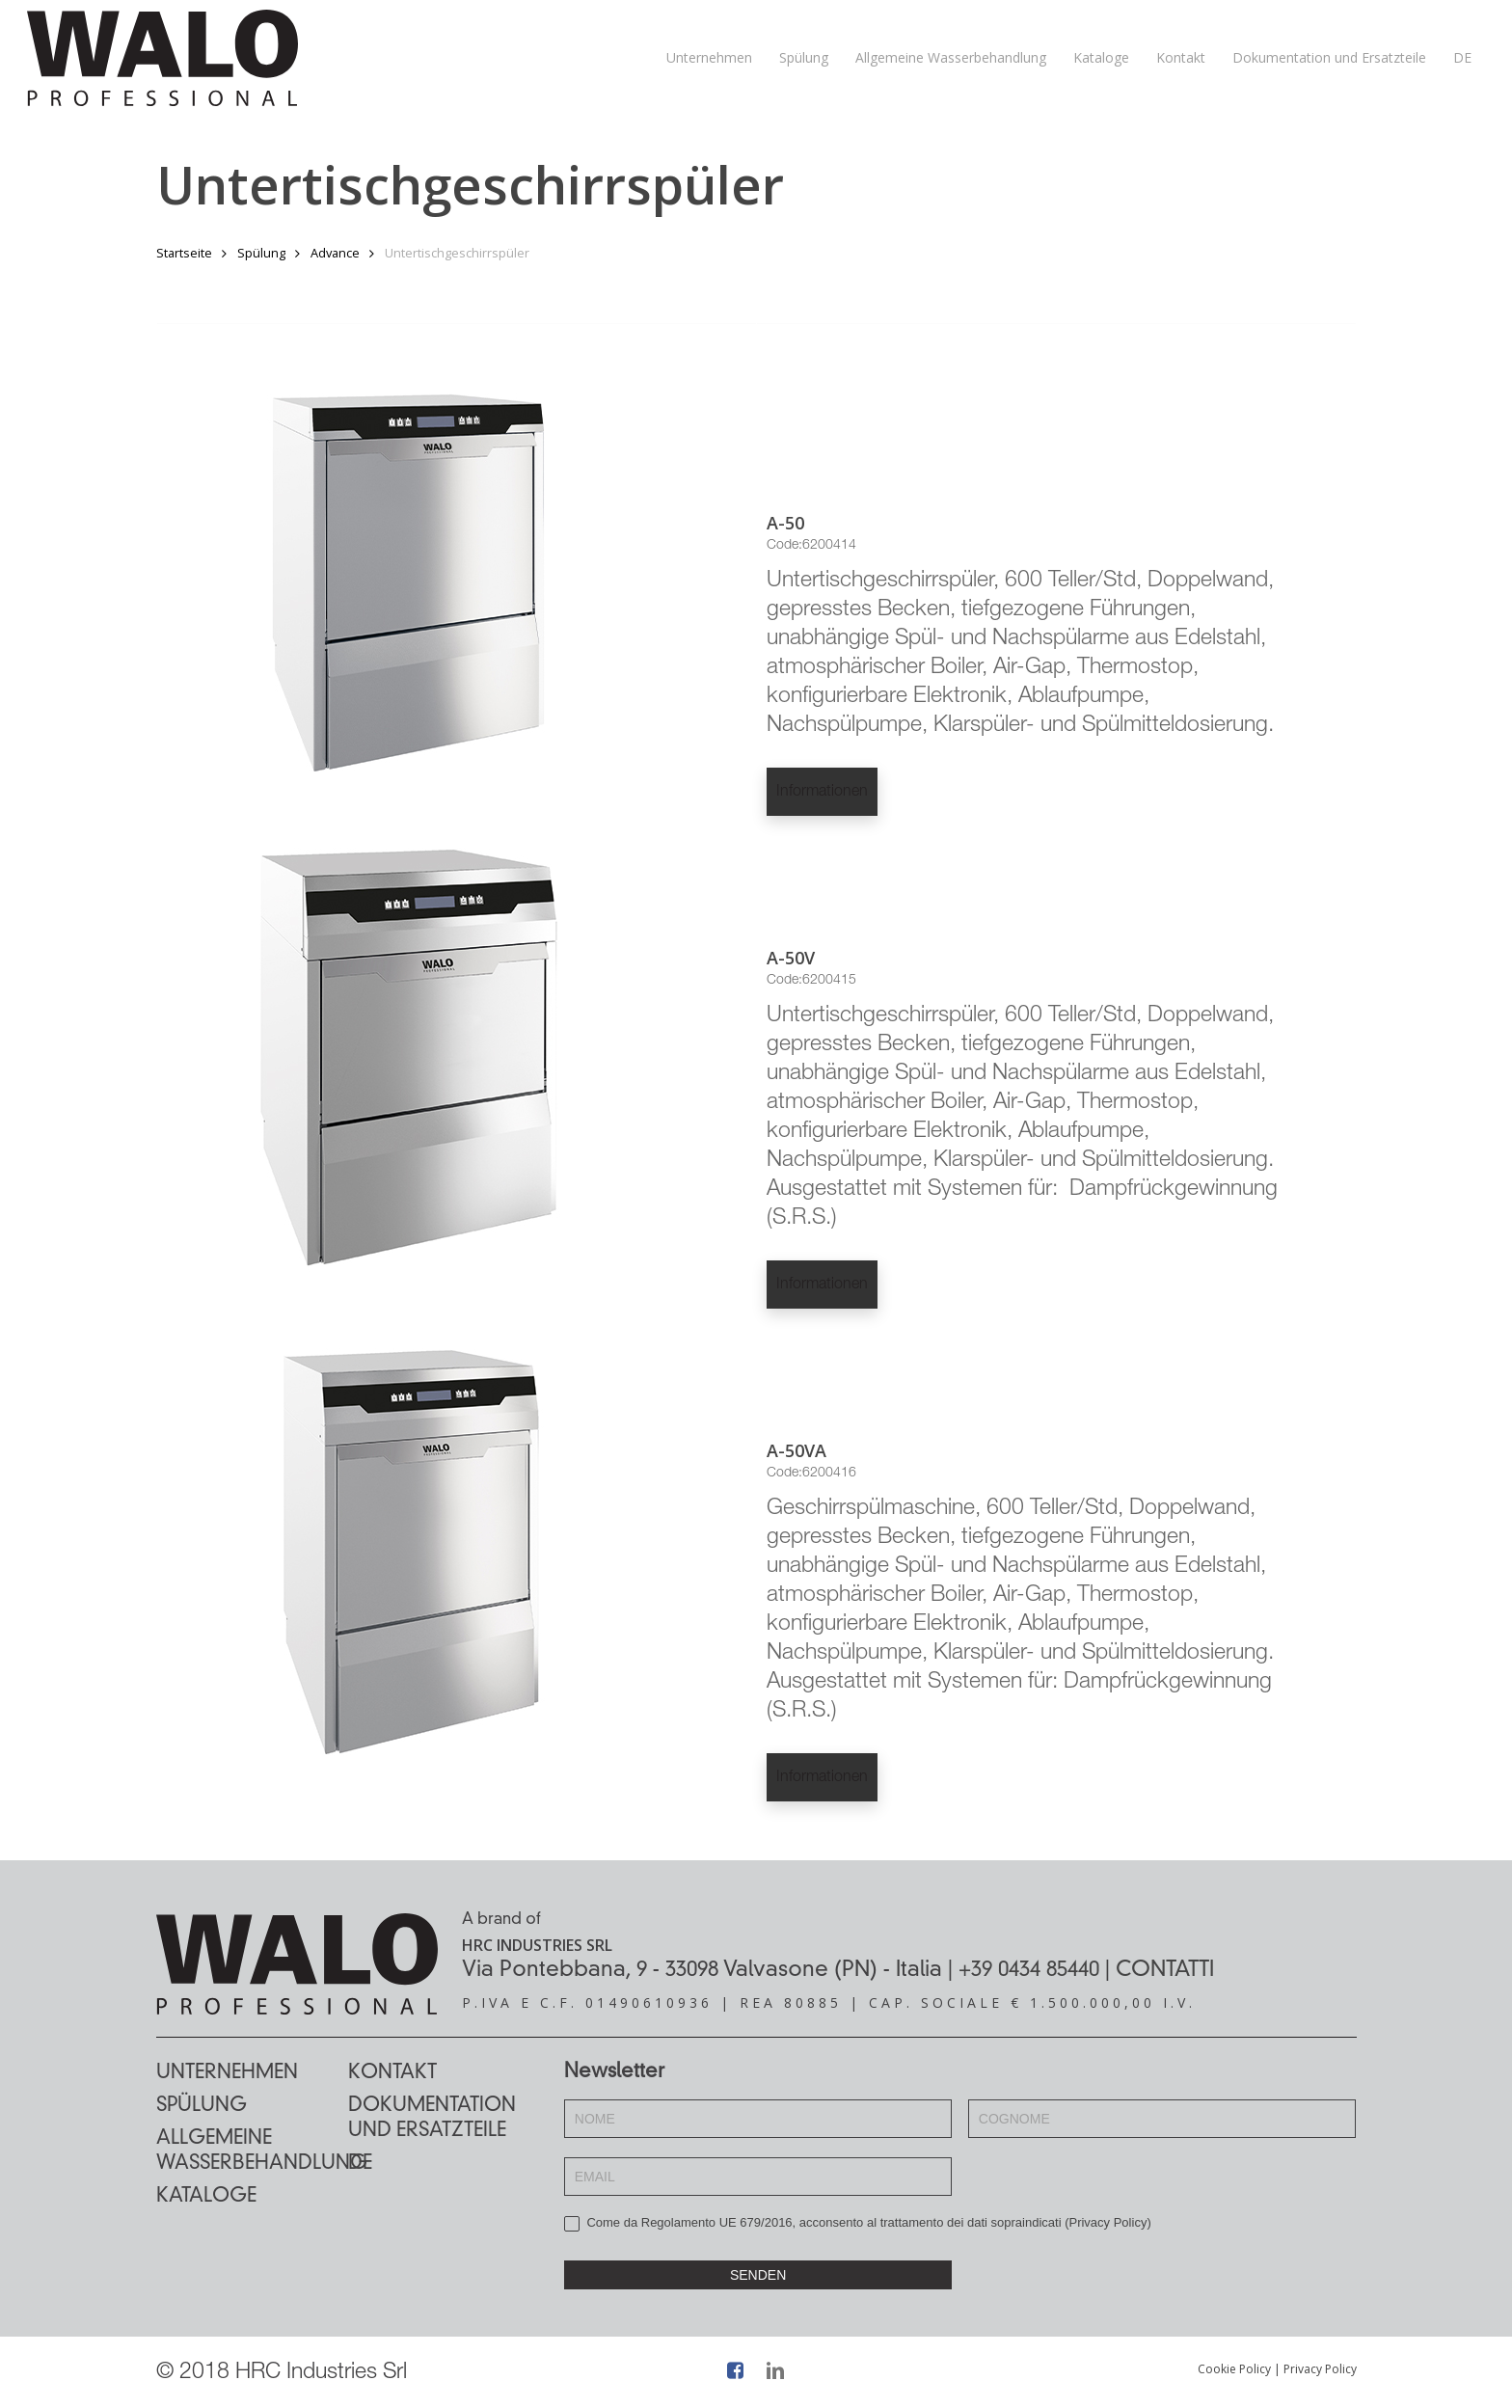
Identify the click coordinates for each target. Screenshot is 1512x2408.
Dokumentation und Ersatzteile (432, 2119)
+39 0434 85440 (1028, 1970)
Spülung (261, 252)
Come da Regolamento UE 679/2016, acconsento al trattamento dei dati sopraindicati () (857, 2223)
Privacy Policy (1107, 2222)
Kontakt (392, 2073)
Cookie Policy (1234, 2369)
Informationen (822, 792)
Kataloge (206, 2196)
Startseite (184, 252)
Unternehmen (227, 2073)
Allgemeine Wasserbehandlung (252, 2151)
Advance (335, 252)
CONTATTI (1165, 1970)
